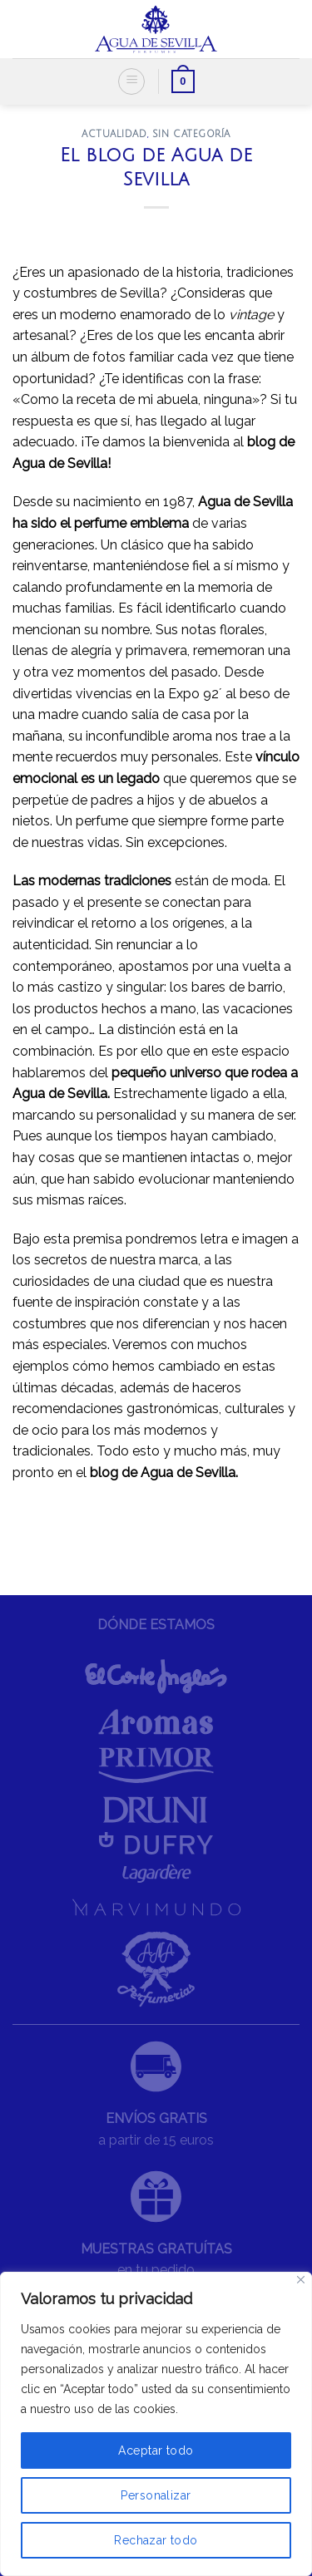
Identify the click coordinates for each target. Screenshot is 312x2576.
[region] (156, 2424)
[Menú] (131, 81)
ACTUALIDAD (114, 134)
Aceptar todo (155, 2450)
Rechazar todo (155, 2540)
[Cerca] (301, 2279)
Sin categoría (191, 134)
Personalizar (156, 2495)
